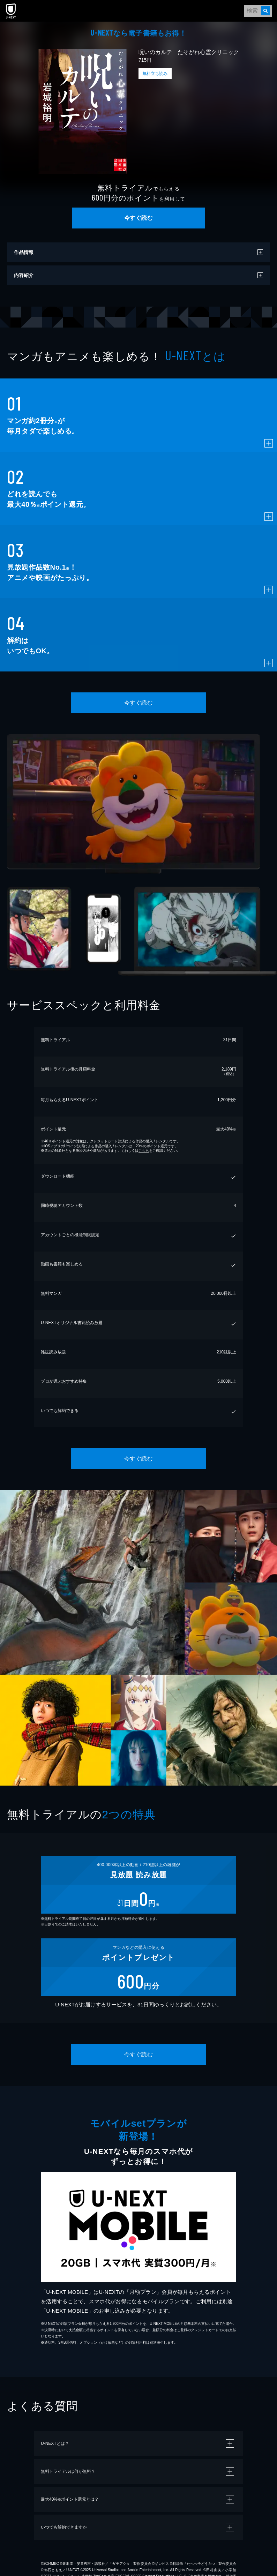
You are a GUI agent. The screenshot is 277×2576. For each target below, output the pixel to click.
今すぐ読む (138, 218)
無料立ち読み (154, 73)
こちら (143, 1150)
